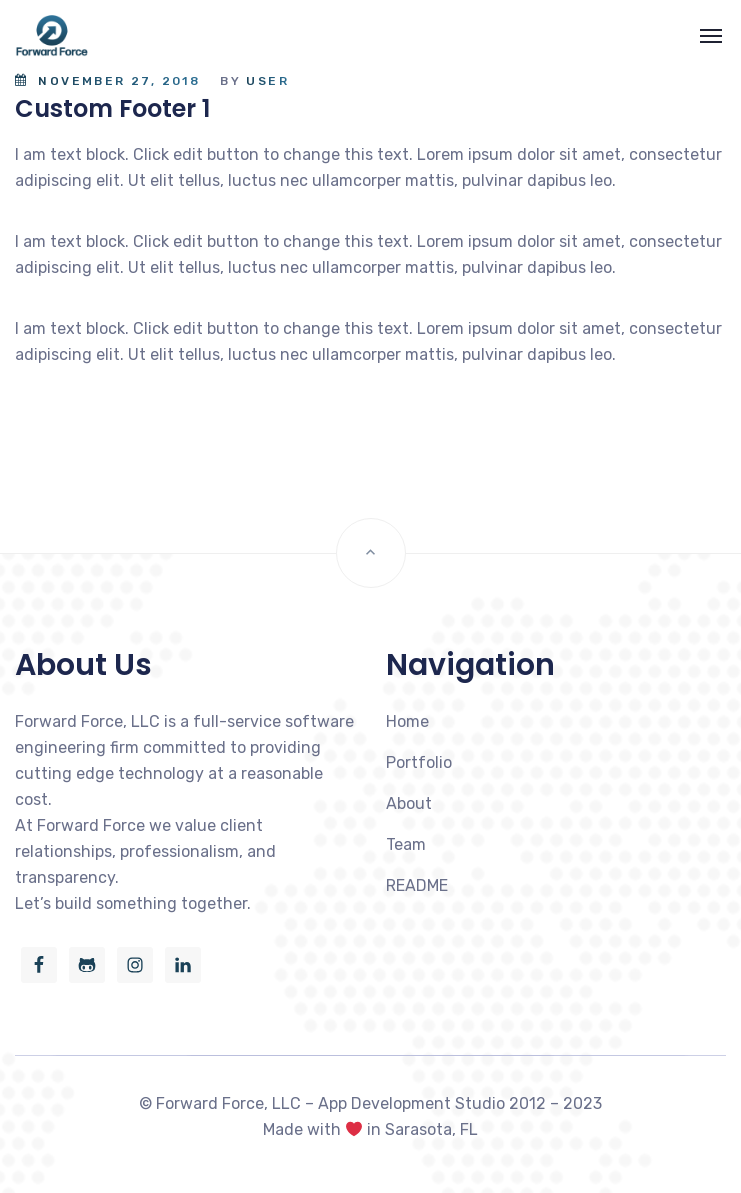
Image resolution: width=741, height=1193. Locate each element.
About (409, 803)
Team (406, 844)
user (267, 81)
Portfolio (419, 762)
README (417, 885)
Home (407, 721)
